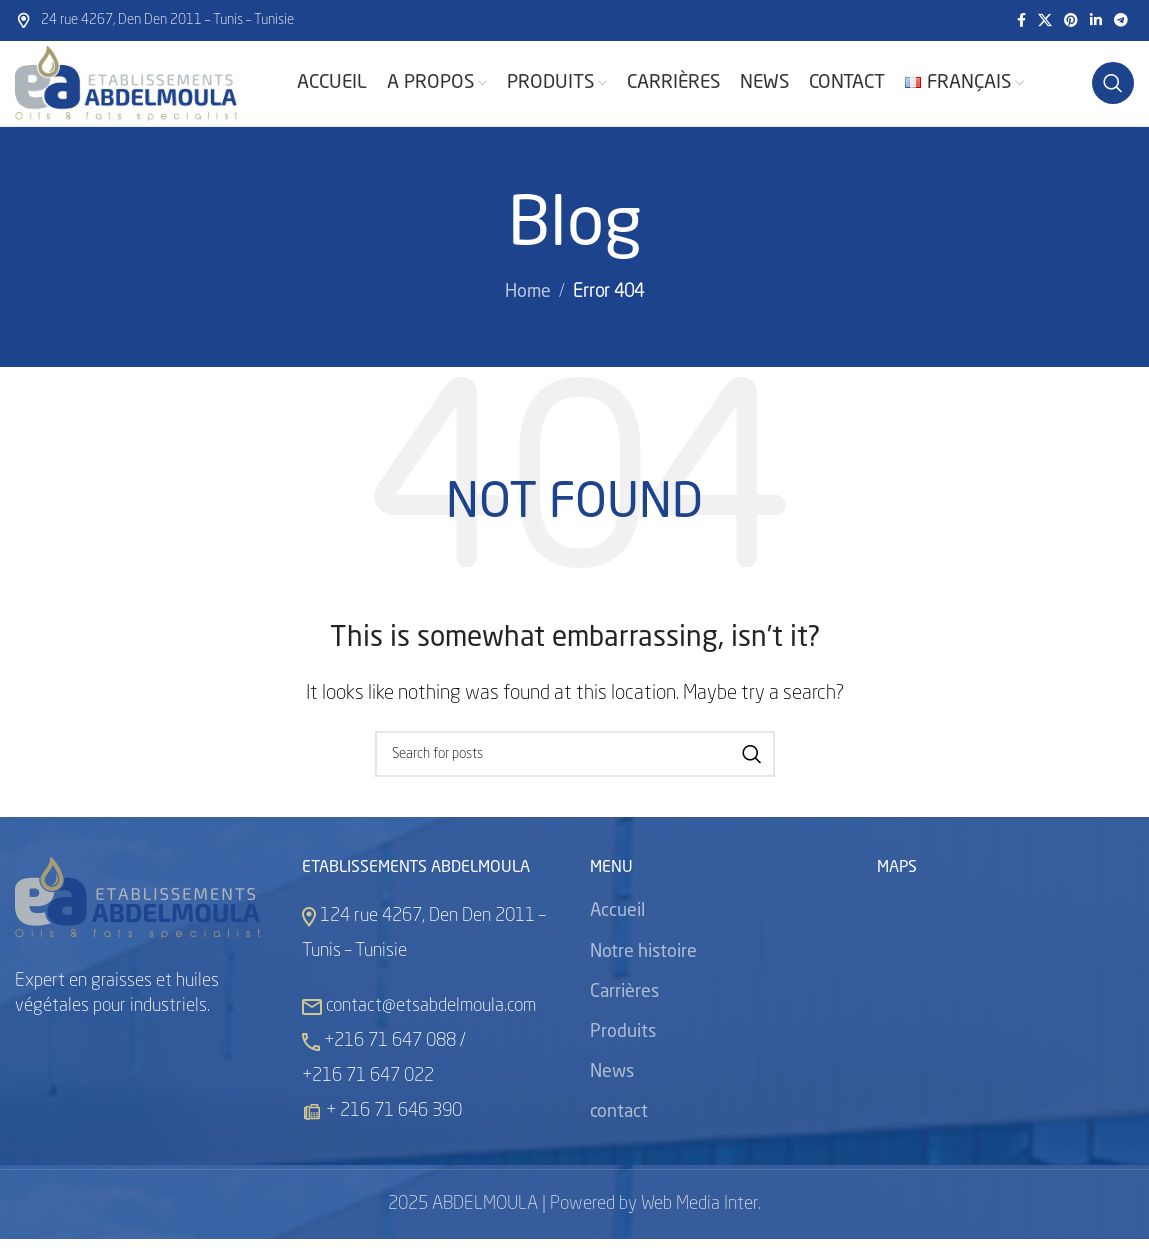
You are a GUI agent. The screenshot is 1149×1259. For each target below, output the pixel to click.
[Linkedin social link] (1096, 21)
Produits (623, 1052)
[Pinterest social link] (1071, 21)
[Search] (1113, 94)
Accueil (617, 932)
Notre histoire (643, 972)
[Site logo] (140, 94)
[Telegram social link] (1121, 21)
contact (619, 1133)
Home (528, 313)
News (612, 1092)
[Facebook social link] (1021, 21)
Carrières (624, 1012)
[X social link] (1045, 21)
